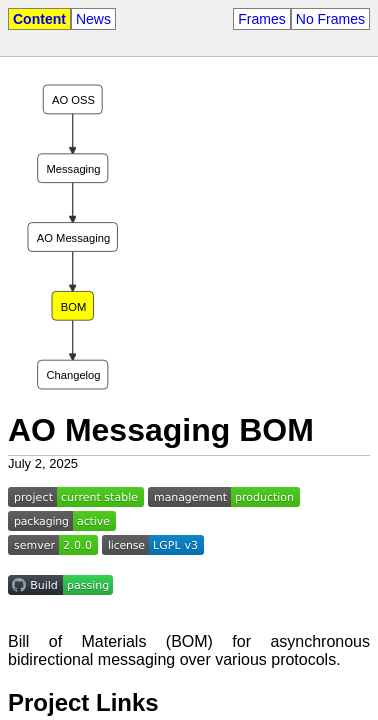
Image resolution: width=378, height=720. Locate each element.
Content (39, 19)
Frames (261, 19)
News (93, 19)
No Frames (330, 19)
